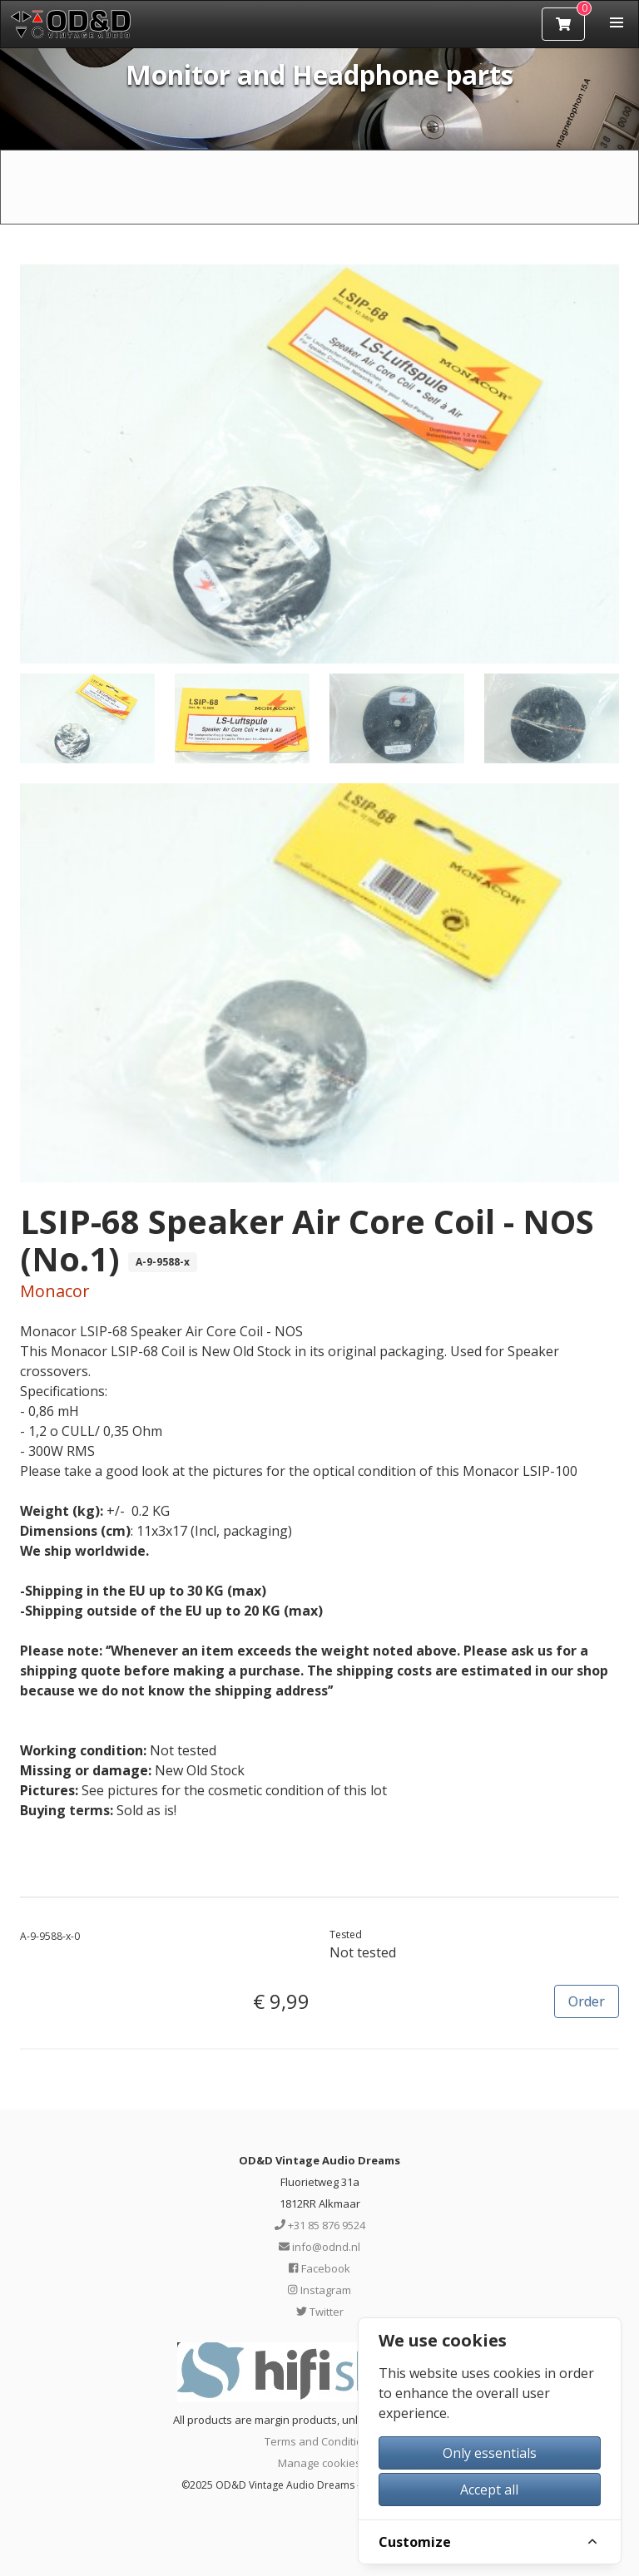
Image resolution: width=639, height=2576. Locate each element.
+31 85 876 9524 (320, 2225)
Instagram (319, 2289)
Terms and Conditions (320, 2441)
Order (586, 2001)
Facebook (319, 2268)
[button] (616, 22)
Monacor (55, 1291)
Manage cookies (319, 2462)
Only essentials (490, 2453)
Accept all (489, 2489)
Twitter (320, 2311)
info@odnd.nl (319, 2246)
